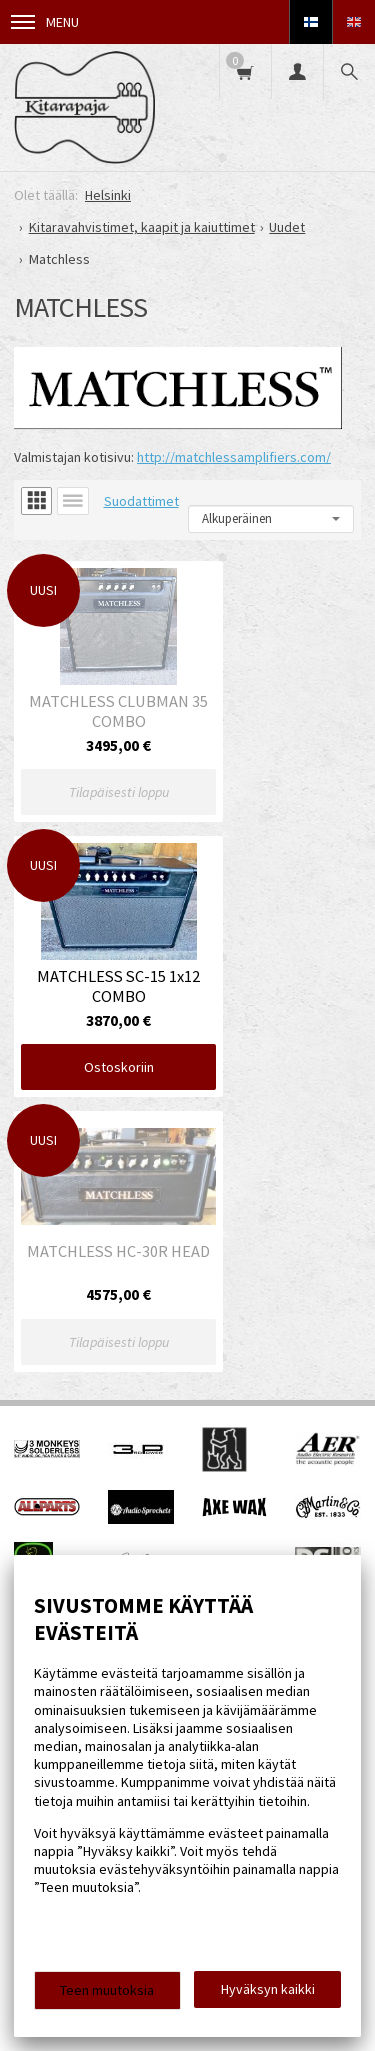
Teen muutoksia (107, 1990)
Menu (45, 22)
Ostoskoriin (278, 766)
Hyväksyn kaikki (268, 1989)
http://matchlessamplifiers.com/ (234, 457)
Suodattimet (141, 501)
